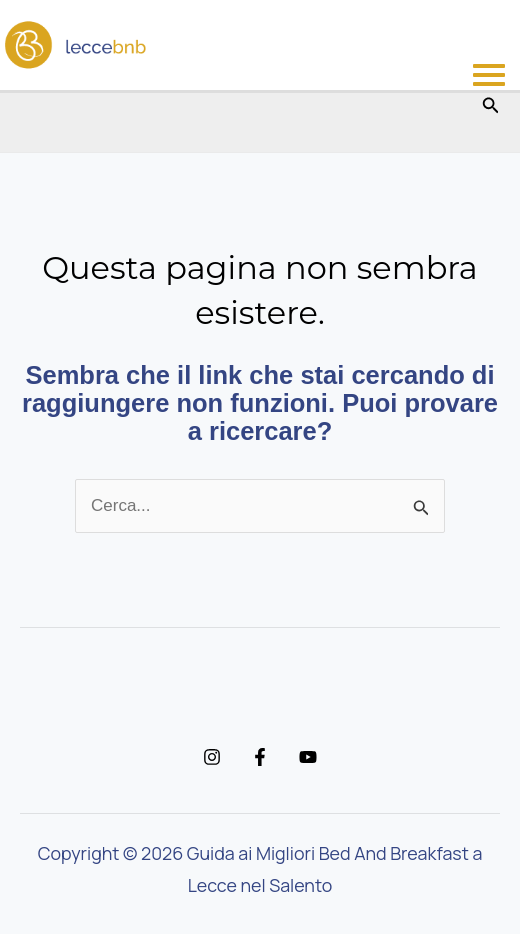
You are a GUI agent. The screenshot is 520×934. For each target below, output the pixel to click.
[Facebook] (260, 757)
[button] (491, 106)
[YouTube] (308, 757)
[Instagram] (212, 757)
